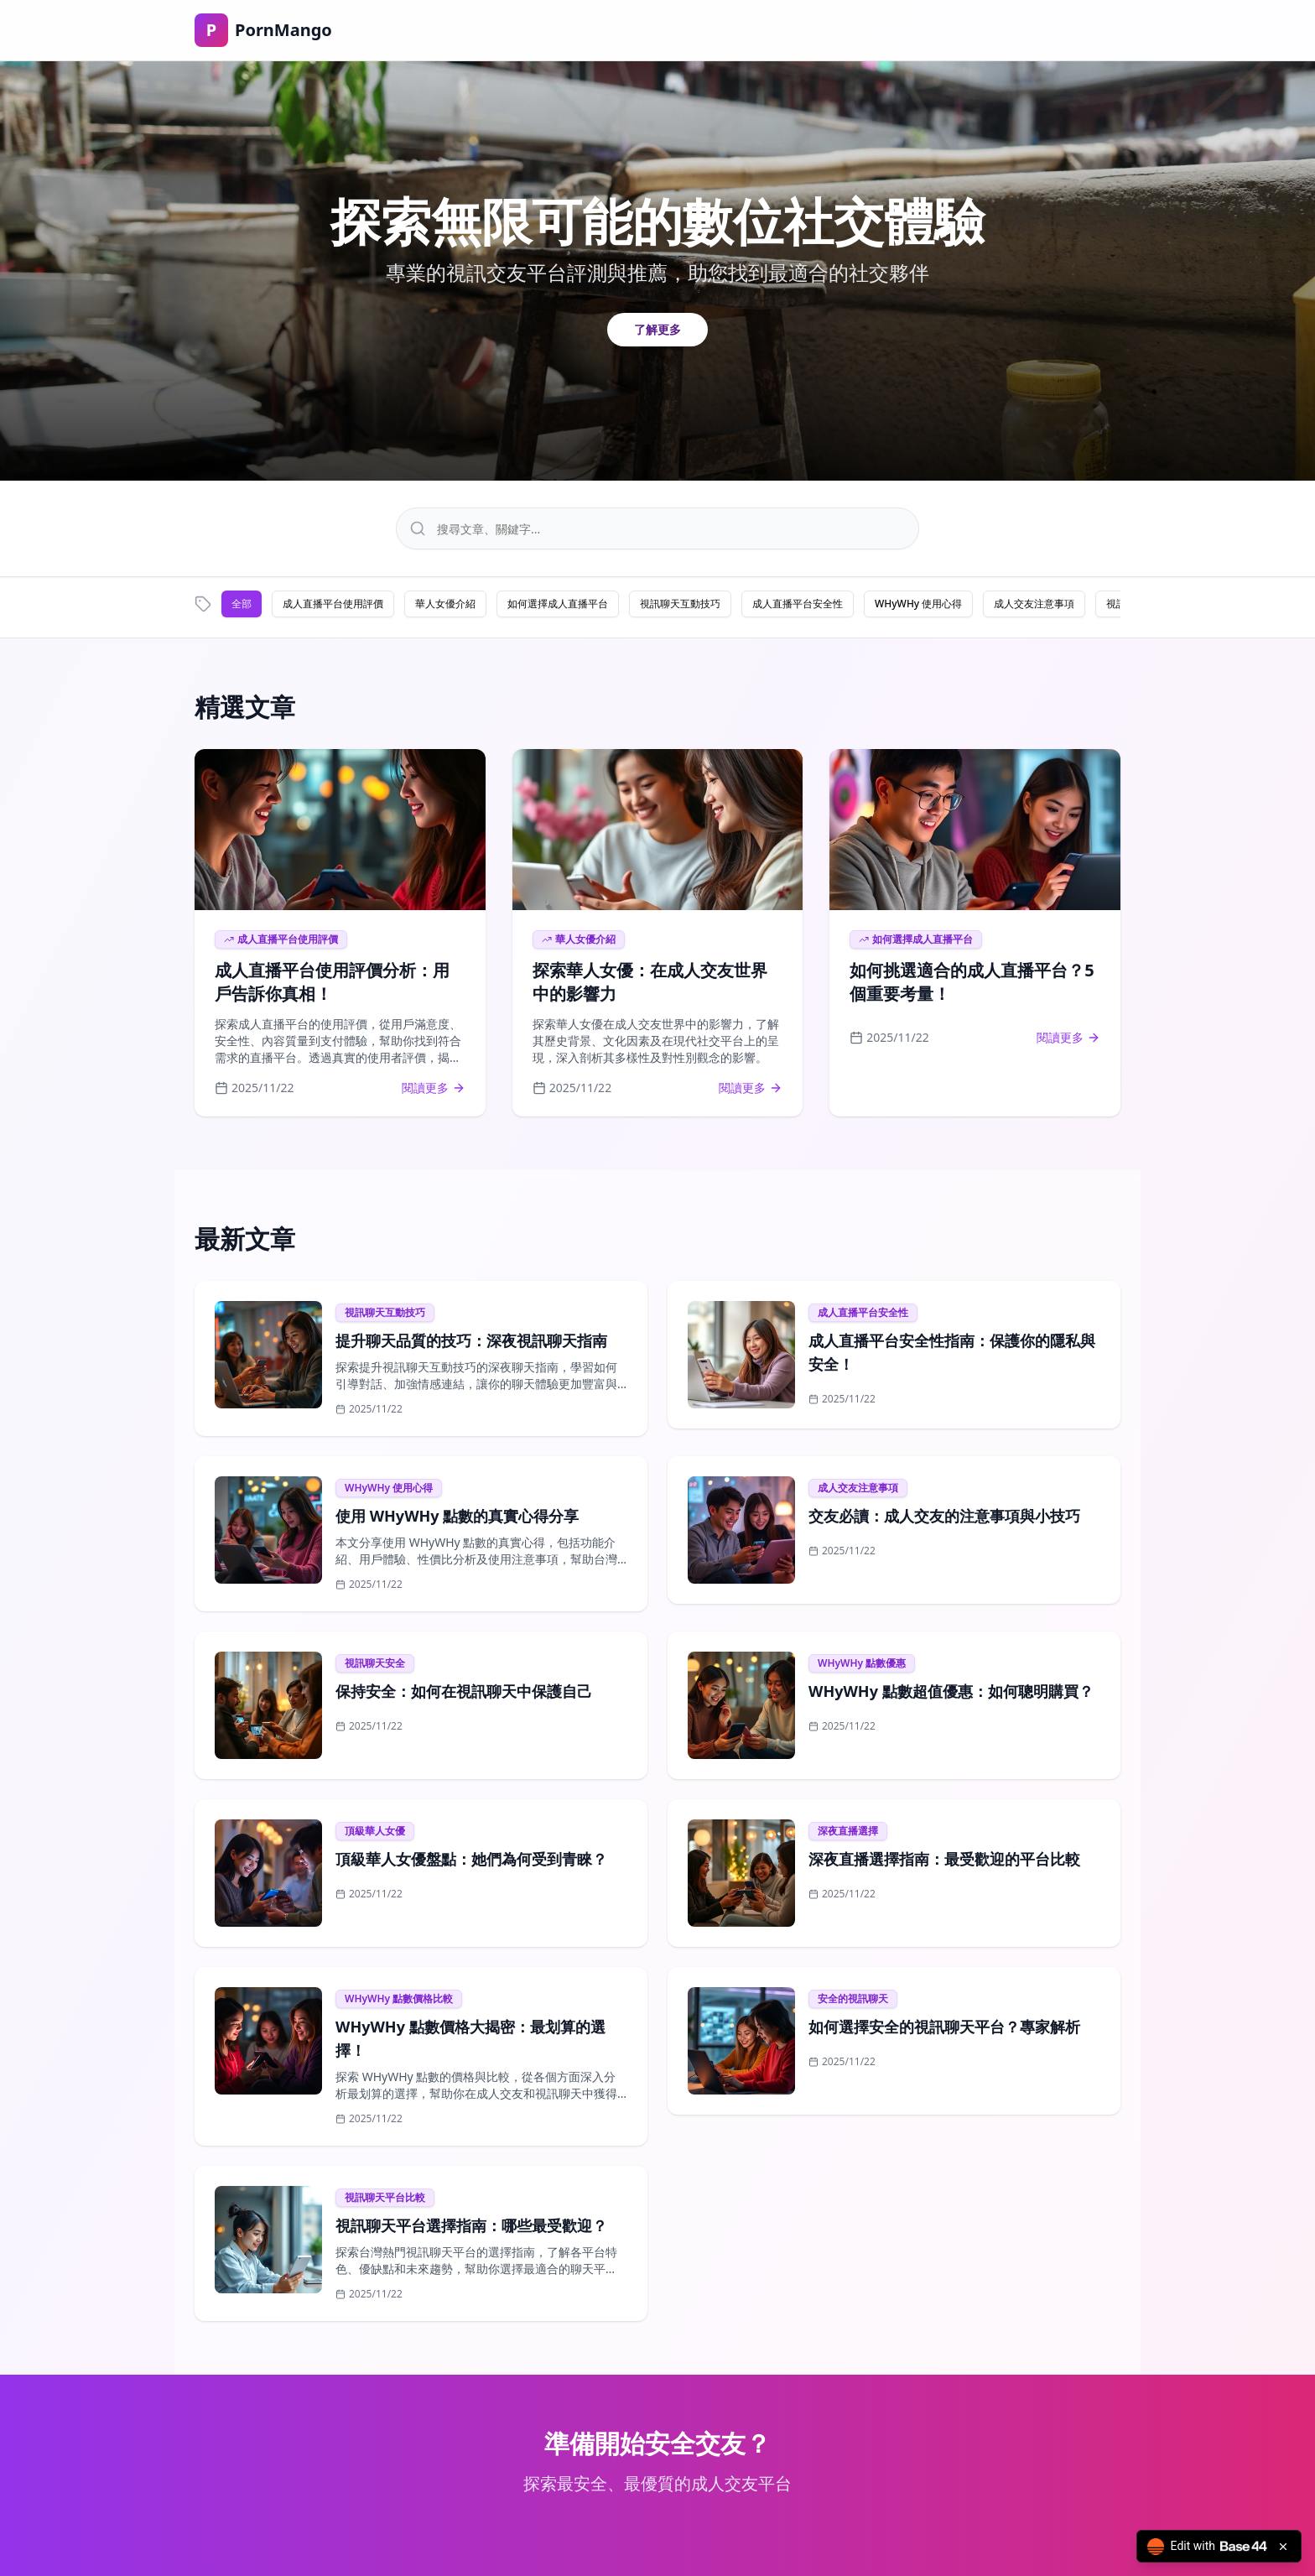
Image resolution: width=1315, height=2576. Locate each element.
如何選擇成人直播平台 (557, 603)
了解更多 (657, 329)
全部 (241, 603)
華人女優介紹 (445, 603)
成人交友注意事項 (1034, 603)
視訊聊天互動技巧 (680, 603)
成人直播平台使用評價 (333, 603)
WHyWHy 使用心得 (918, 603)
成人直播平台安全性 (797, 603)
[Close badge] (1283, 2546)
